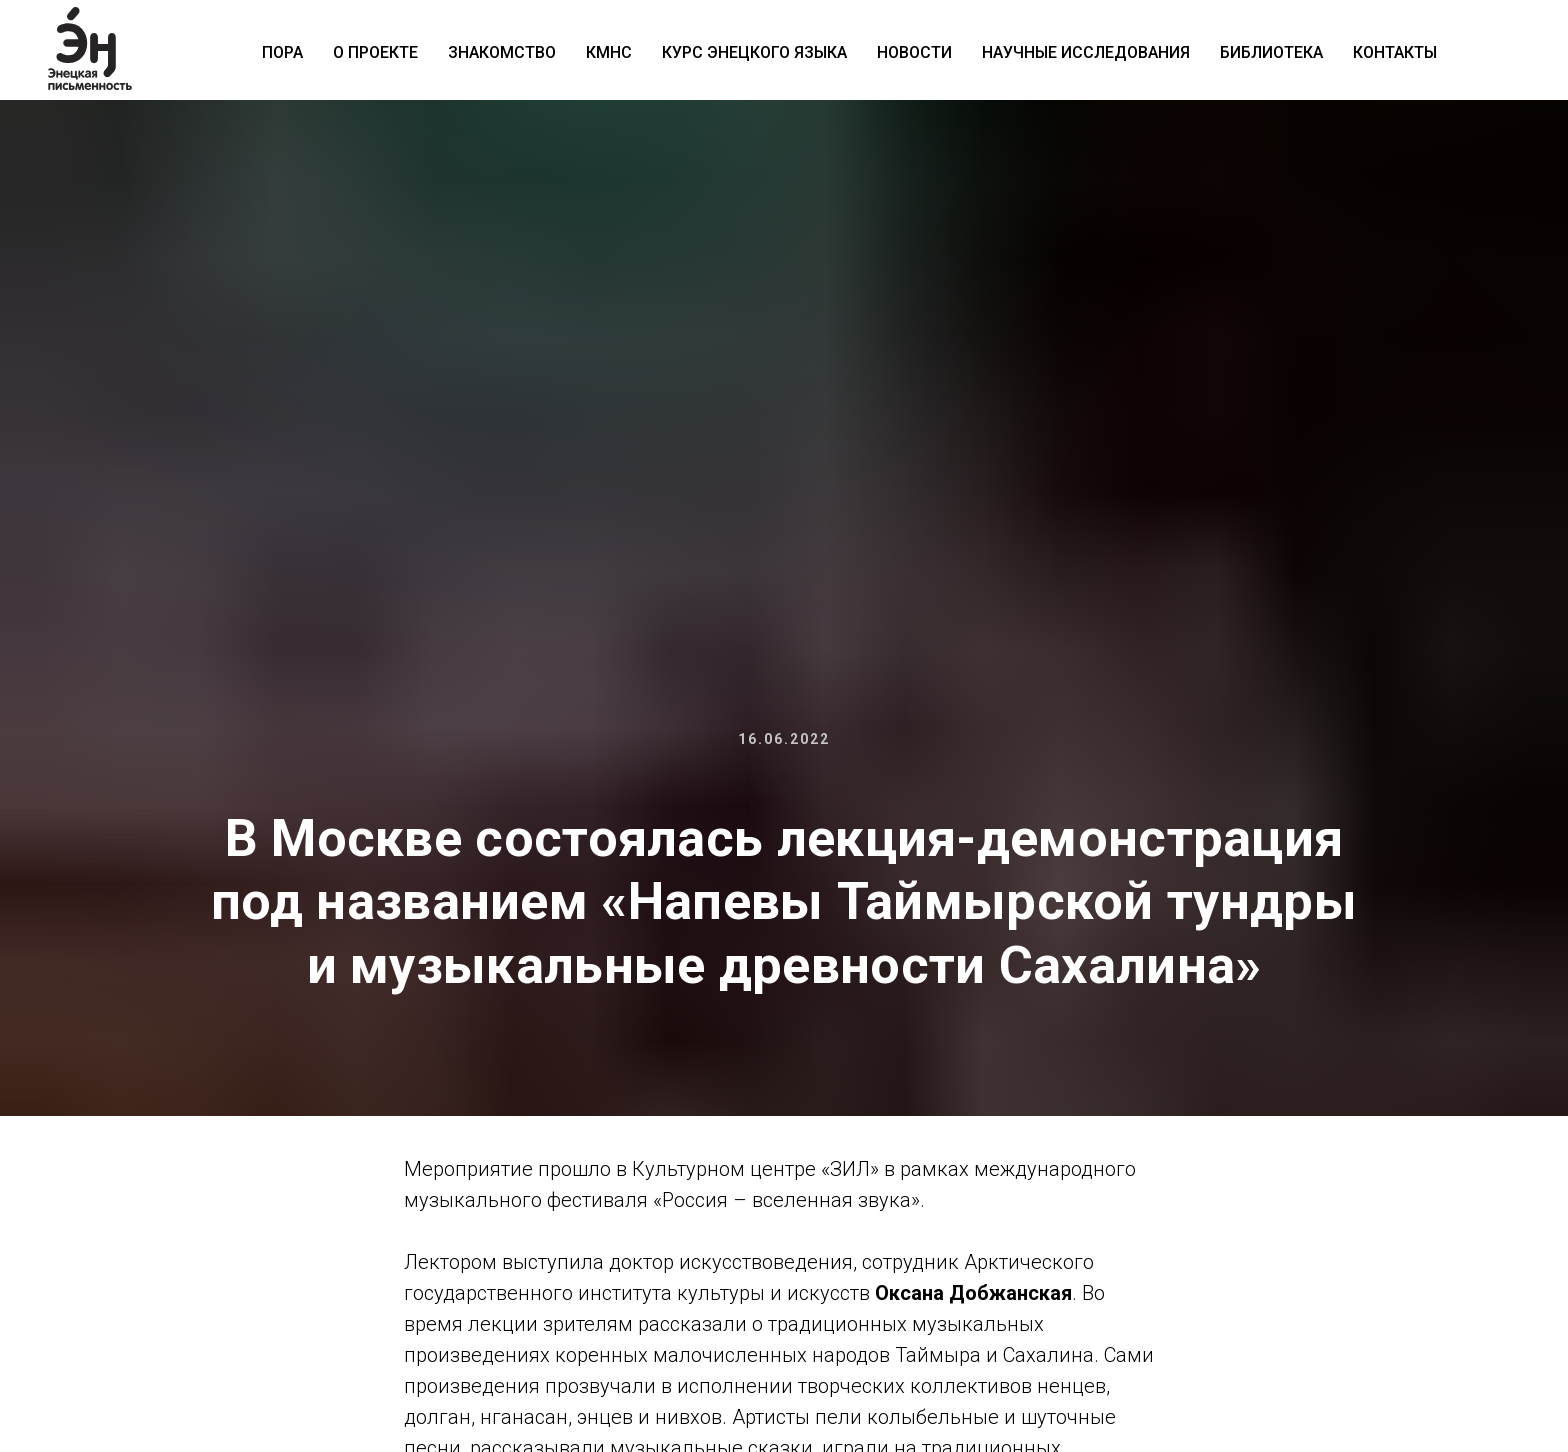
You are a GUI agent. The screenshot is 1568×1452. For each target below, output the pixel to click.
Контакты (1395, 52)
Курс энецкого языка (754, 52)
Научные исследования (1086, 52)
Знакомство (502, 52)
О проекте (375, 52)
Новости (914, 52)
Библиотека (1271, 52)
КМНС (609, 52)
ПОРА (282, 52)
